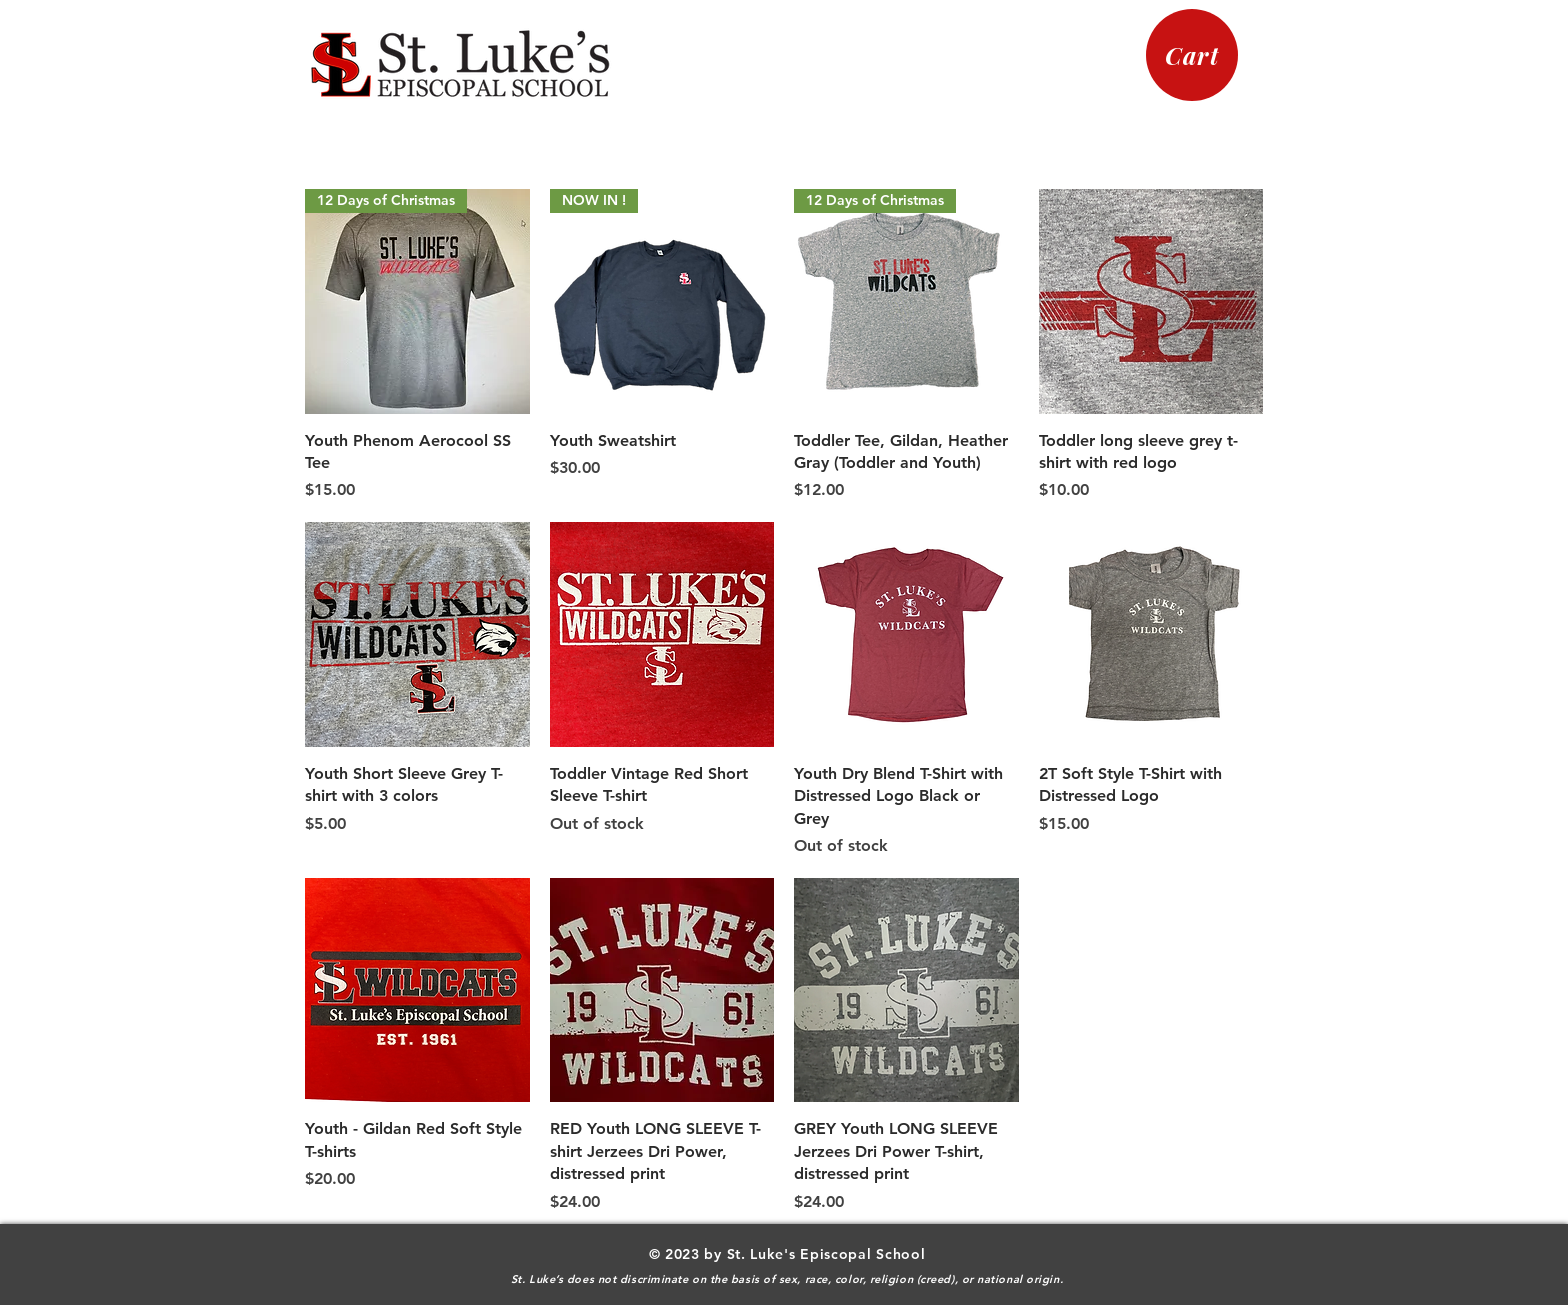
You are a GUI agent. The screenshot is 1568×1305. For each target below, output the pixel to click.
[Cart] (1192, 55)
